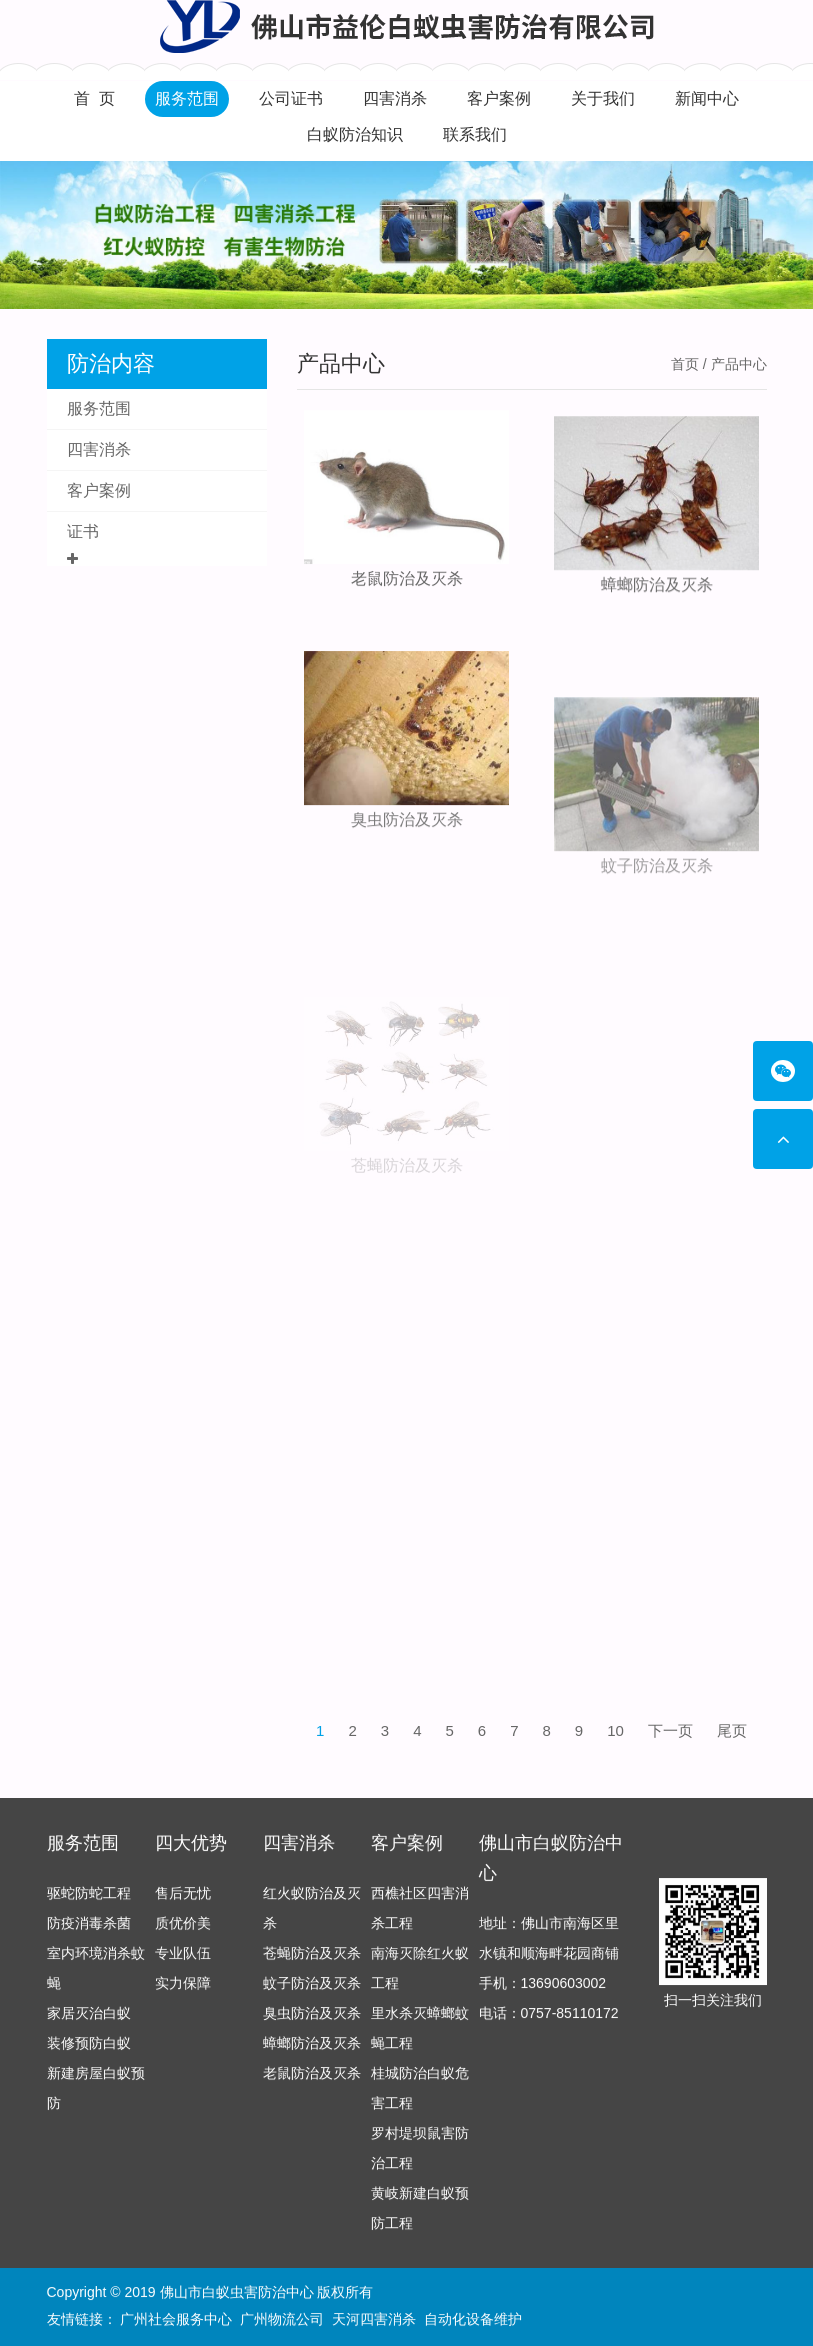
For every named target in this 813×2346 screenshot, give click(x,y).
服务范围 (187, 98)
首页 (685, 364)
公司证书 (291, 98)
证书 (83, 531)
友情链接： (82, 2320)
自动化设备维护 (473, 2320)
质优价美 (183, 1930)
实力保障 (183, 1990)
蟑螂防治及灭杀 (657, 598)
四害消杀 (395, 98)
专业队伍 (183, 1960)
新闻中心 (707, 98)
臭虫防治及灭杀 (407, 851)
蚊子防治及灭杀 (657, 927)
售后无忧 (183, 1900)
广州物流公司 (282, 2320)
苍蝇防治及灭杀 (407, 1216)
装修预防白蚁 (89, 2050)
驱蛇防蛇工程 (89, 1900)
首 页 (94, 98)
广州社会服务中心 (176, 2320)
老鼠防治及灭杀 (407, 582)
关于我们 (603, 98)
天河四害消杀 (374, 2320)
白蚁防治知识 (355, 134)
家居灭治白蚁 (89, 2020)
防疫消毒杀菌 (89, 1930)
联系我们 (475, 134)
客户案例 (499, 98)
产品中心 (341, 363)
